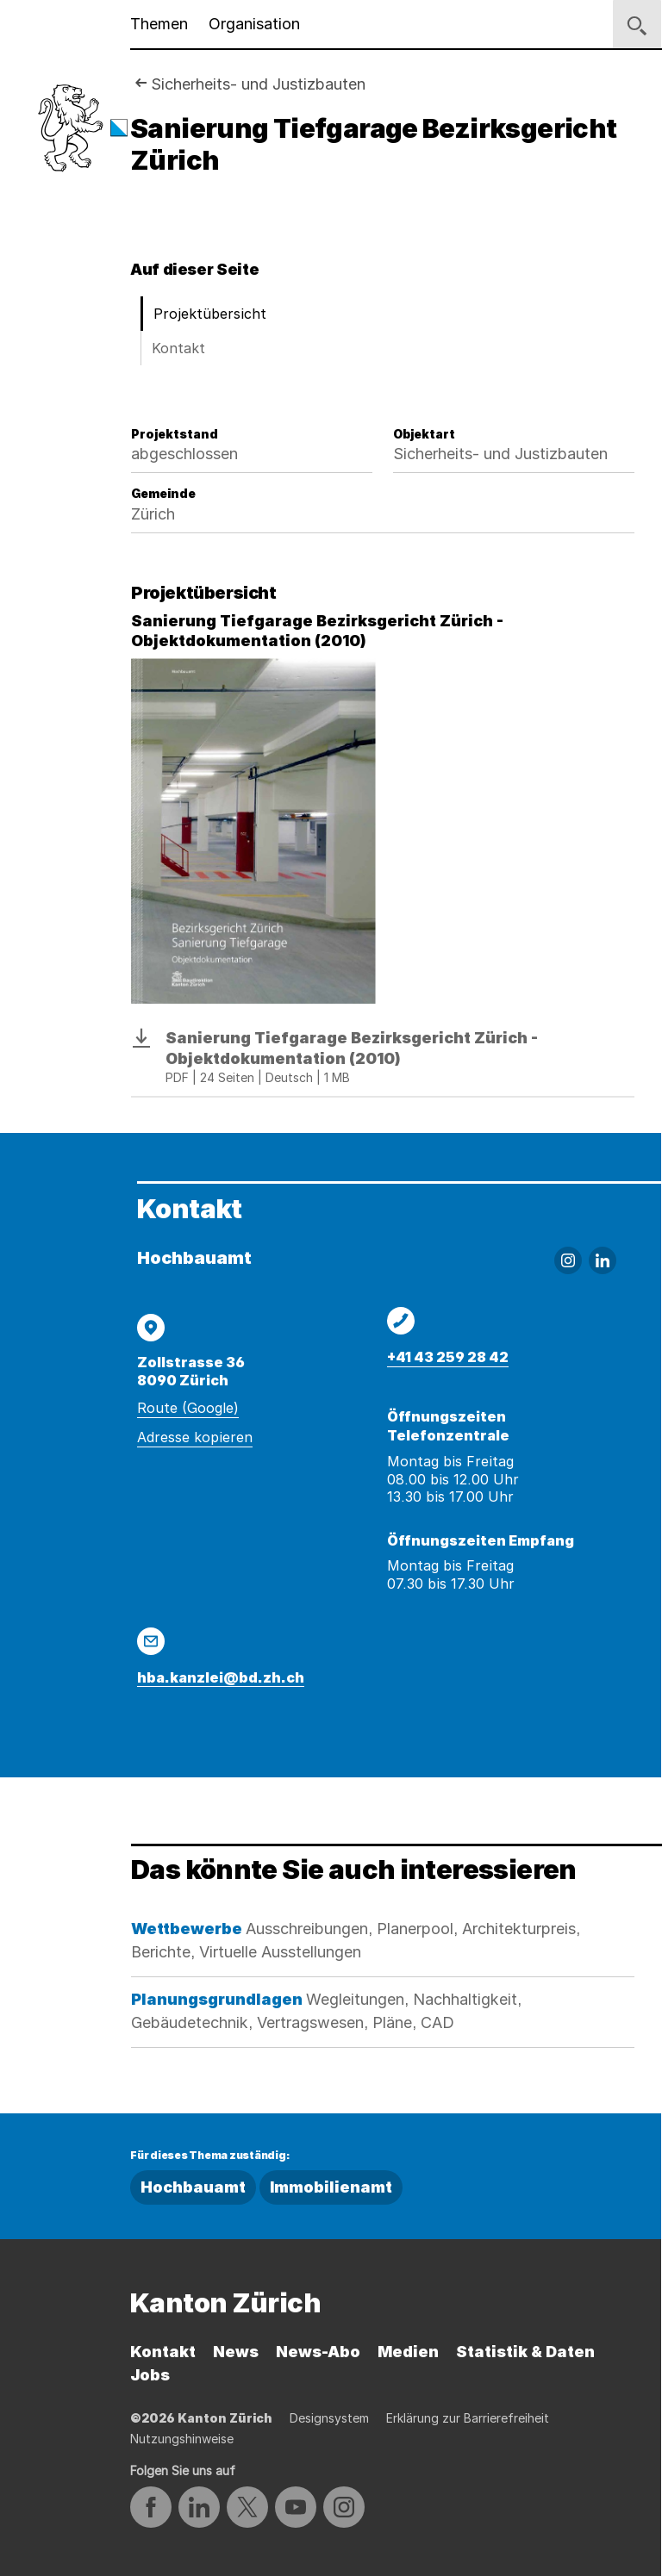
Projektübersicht (209, 313)
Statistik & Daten (525, 2352)
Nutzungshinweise (182, 2438)
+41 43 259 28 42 (448, 1357)
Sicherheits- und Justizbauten (258, 84)
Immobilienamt (331, 2187)
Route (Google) (188, 1407)
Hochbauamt (193, 2187)
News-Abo (318, 2352)
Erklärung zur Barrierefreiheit (467, 2418)
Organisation (254, 24)
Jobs (150, 2375)
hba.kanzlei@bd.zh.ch (220, 1677)
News (236, 2352)
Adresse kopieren (195, 1437)
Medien (408, 2352)
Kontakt (178, 348)
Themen (159, 24)
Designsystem (329, 2418)
